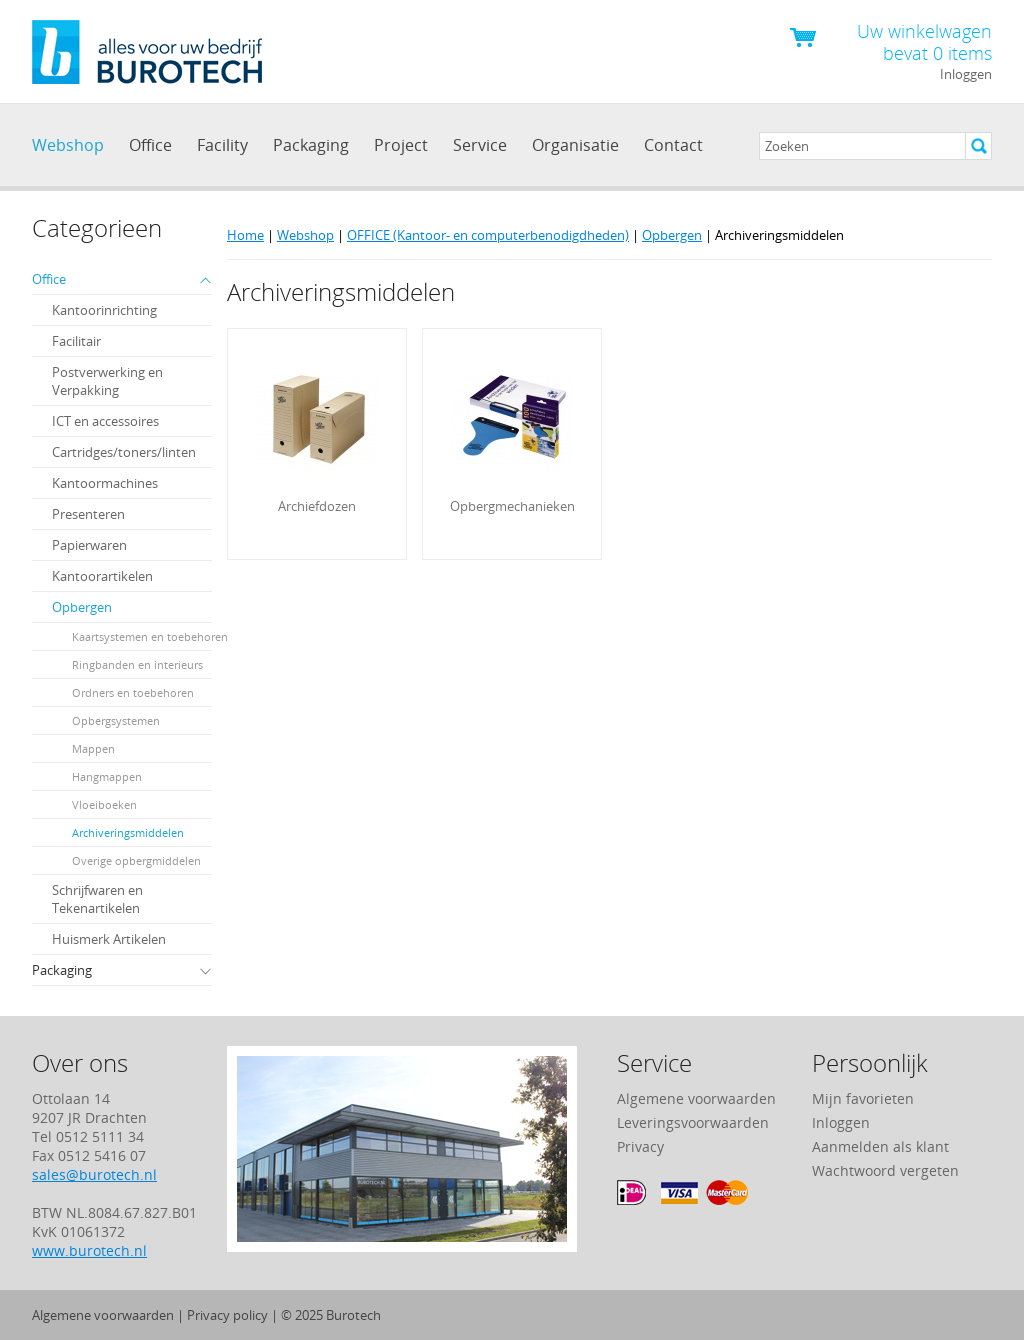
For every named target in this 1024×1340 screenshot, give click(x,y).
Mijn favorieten (863, 1098)
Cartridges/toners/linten (124, 452)
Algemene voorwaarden (696, 1098)
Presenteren (88, 514)
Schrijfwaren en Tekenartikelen (97, 899)
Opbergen (82, 607)
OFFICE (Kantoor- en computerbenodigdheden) (488, 235)
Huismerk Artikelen (109, 939)
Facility (222, 145)
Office (150, 145)
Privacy (640, 1146)
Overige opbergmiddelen (136, 860)
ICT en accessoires (105, 421)
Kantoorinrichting (104, 310)
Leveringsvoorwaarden (693, 1122)
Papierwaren (89, 545)
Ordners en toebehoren (133, 692)
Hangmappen (107, 776)
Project (401, 145)
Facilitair (76, 341)
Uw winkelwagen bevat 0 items (924, 41)
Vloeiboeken (104, 804)
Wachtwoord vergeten (885, 1170)
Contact (673, 145)
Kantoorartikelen (102, 576)
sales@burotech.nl (94, 1174)
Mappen (93, 748)
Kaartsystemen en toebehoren (150, 636)
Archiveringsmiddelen (128, 832)
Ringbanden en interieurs (137, 664)
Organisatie (575, 145)
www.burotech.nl (89, 1250)
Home (245, 235)
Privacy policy (227, 1315)
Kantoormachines (105, 483)
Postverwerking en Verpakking (107, 381)
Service (480, 145)
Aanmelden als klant (880, 1146)
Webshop (68, 145)
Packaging (311, 145)
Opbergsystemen (116, 720)
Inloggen (966, 74)
